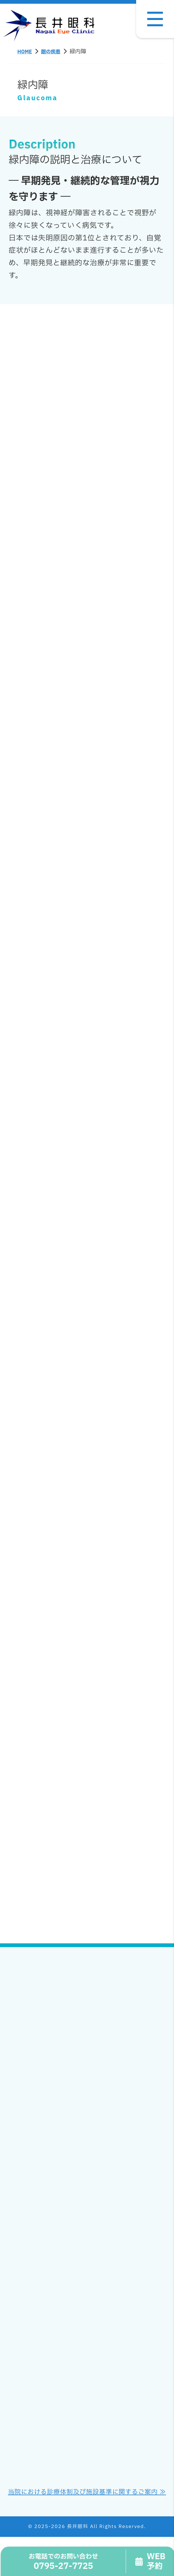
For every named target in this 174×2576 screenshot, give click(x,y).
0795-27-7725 (63, 2561)
